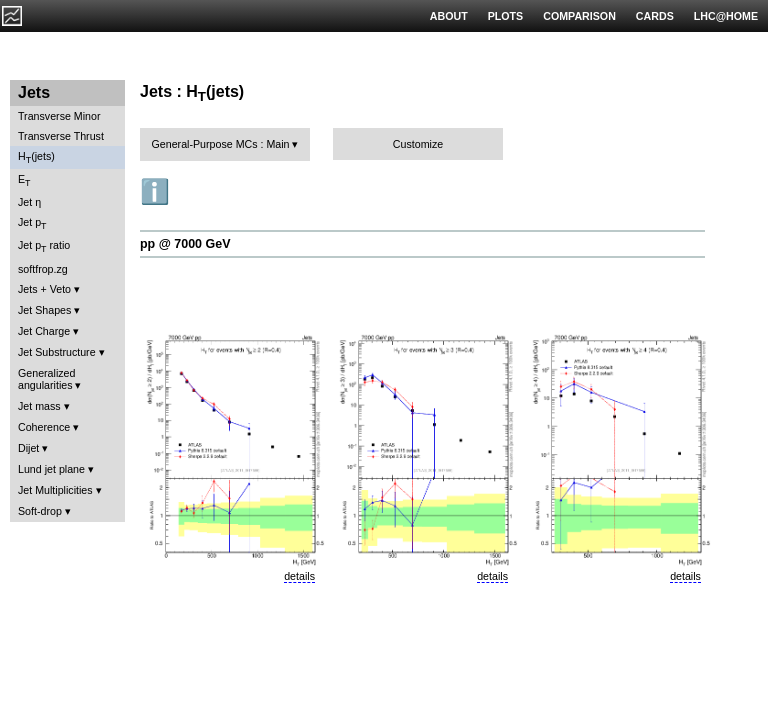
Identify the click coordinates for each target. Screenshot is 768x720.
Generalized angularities (46, 379)
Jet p (32, 223)
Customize (418, 144)
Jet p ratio (44, 246)
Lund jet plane (51, 469)
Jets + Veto (44, 289)
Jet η (29, 202)
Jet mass (39, 406)
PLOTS (506, 16)
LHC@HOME (726, 16)
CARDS (655, 16)
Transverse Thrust (61, 136)
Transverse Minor (59, 116)
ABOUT (449, 16)
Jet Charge (44, 331)
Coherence (44, 427)
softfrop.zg (43, 269)
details (299, 576)
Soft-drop (40, 511)
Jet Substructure (57, 352)
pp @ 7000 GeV (185, 244)
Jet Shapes (44, 310)
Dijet (28, 448)
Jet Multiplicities (55, 490)
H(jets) (36, 157)
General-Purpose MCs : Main (221, 144)
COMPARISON (579, 16)
